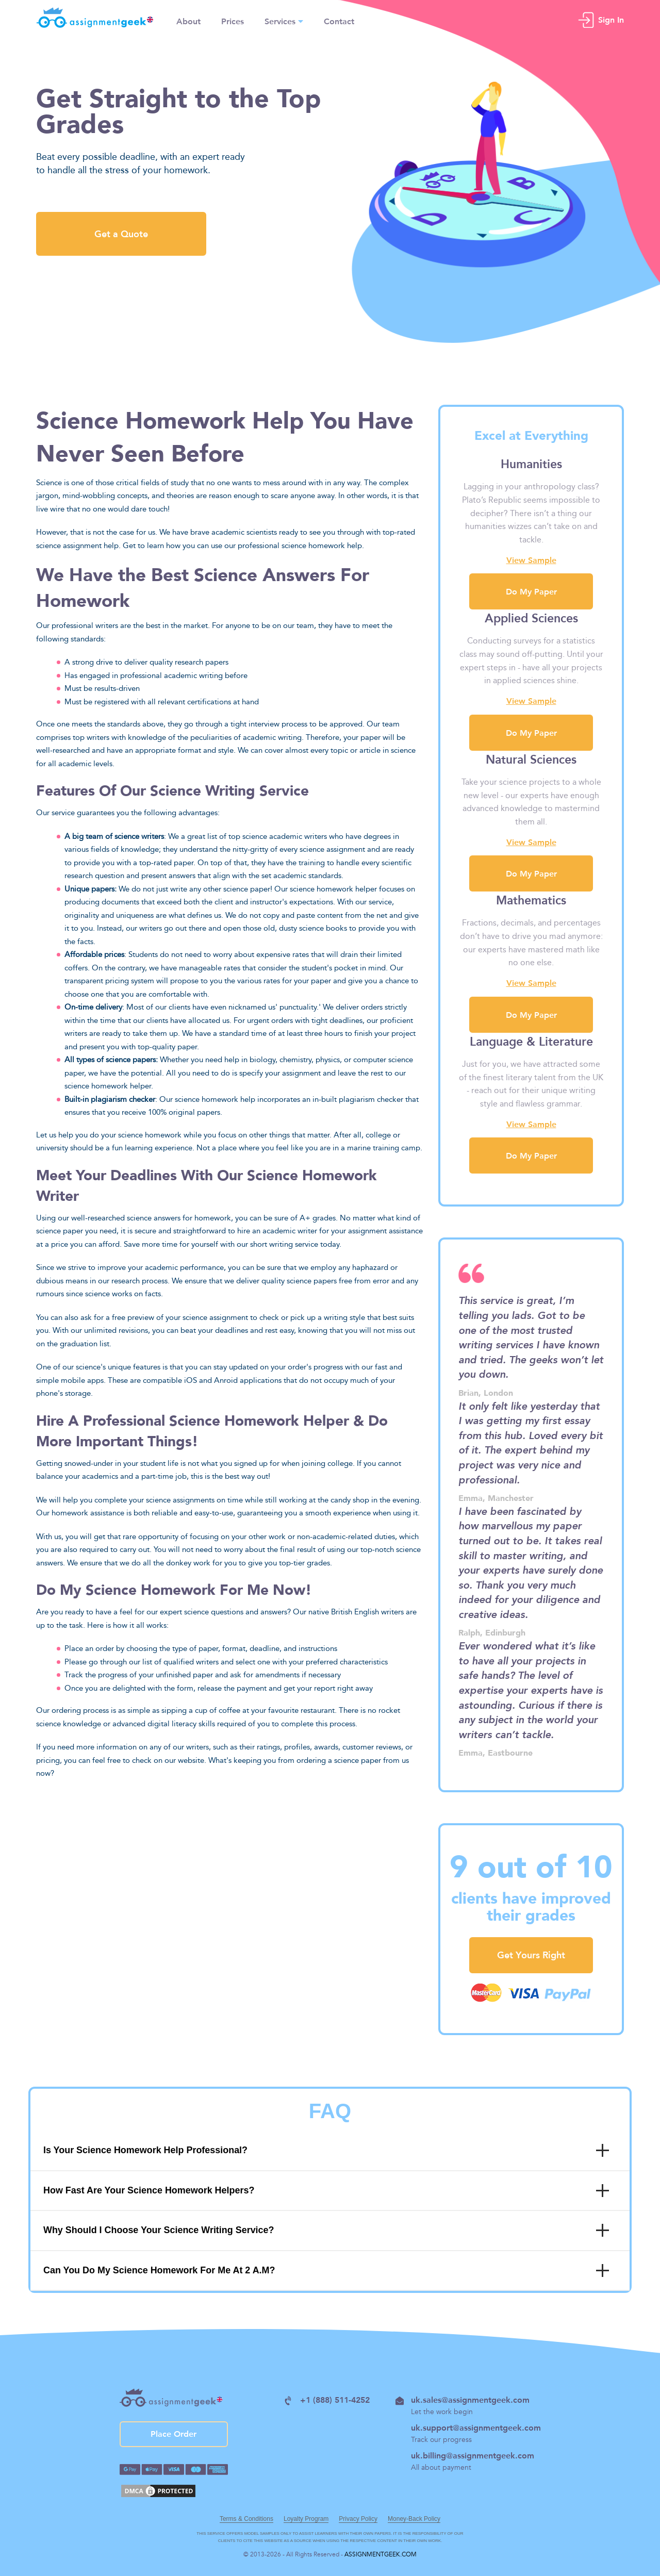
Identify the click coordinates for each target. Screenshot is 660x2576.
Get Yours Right (531, 1954)
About (188, 19)
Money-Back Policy (414, 2519)
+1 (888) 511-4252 (327, 2400)
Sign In (611, 18)
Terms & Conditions (246, 2519)
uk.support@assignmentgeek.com (476, 2427)
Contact (339, 19)
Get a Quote (121, 233)
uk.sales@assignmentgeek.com (462, 2400)
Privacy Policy (358, 2519)
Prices (232, 19)
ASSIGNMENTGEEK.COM (380, 2554)
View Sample (531, 1123)
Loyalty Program (306, 2519)
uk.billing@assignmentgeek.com (472, 2455)
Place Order (173, 2434)
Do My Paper (531, 1155)
